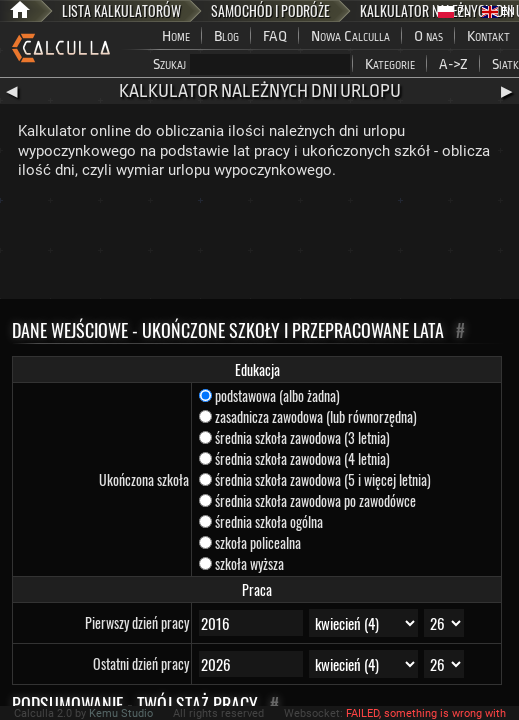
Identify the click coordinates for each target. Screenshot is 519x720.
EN (498, 11)
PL (454, 11)
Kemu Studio (121, 713)
